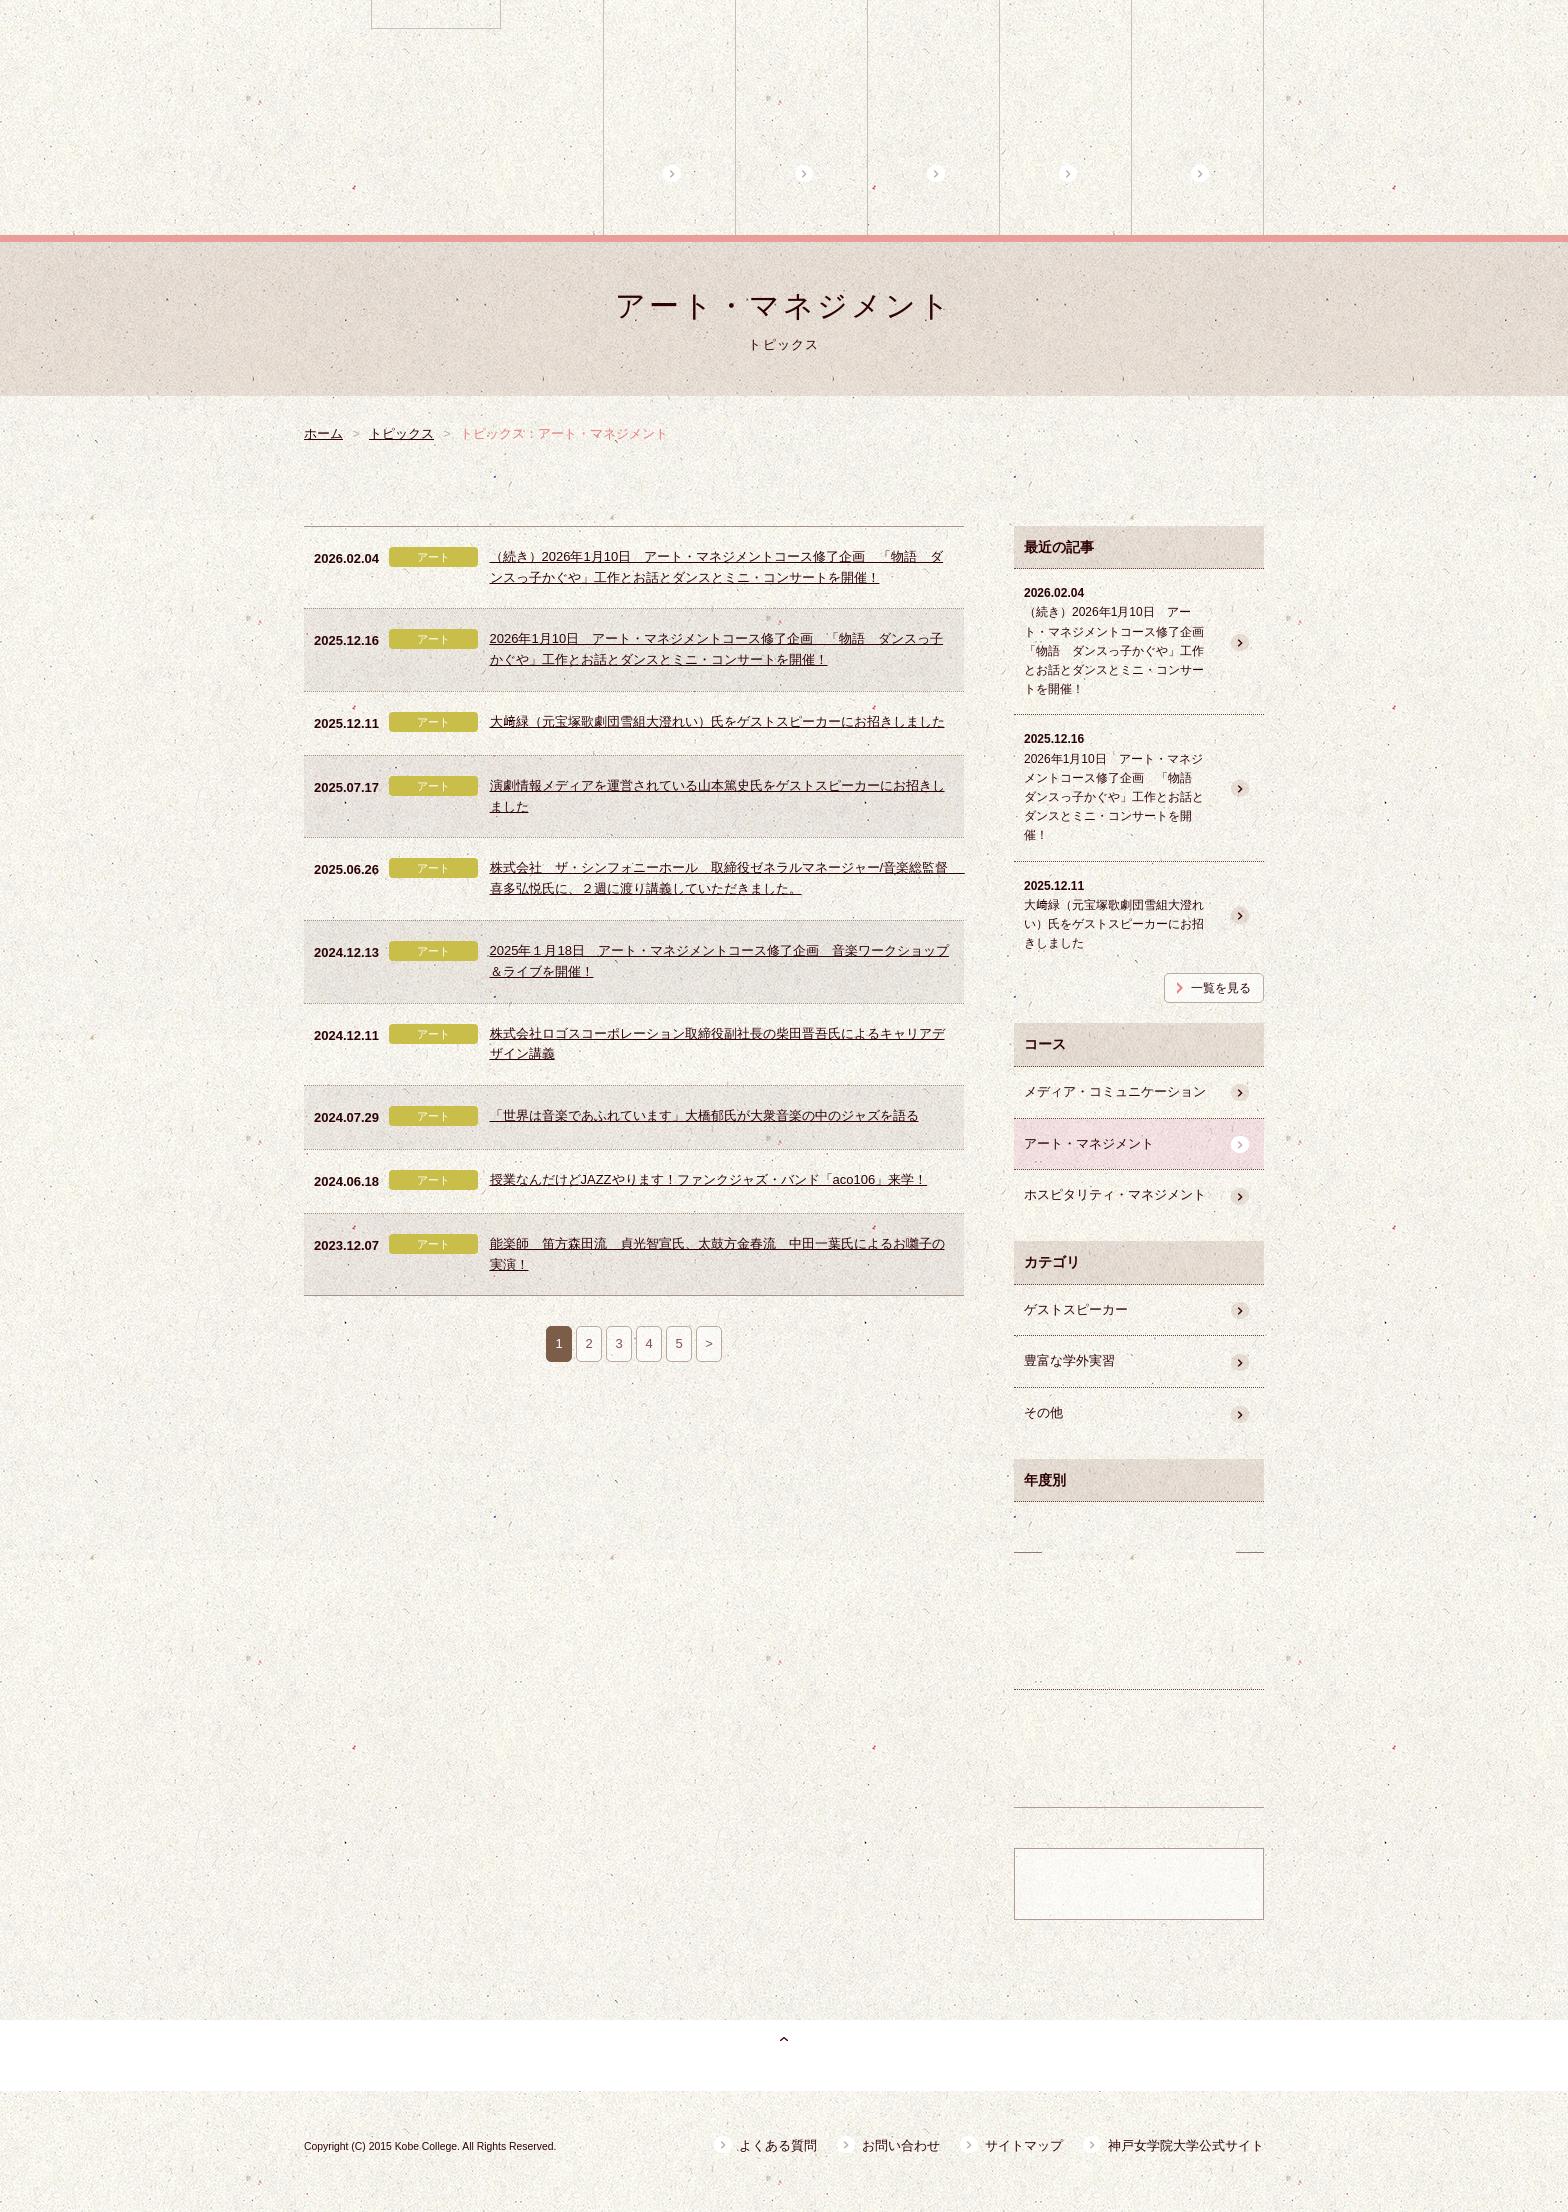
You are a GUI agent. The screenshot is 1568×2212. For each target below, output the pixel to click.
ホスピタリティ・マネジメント (1115, 1194)
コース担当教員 (1065, 117)
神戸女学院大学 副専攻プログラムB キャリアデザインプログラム (440, 128)
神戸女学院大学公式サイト (1186, 2145)
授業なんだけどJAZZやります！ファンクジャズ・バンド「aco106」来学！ (709, 1179)
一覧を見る (1221, 988)
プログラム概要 (801, 117)
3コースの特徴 (933, 117)
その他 (1043, 1412)
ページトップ (784, 2055)
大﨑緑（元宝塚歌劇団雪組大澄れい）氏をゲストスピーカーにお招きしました (717, 721)
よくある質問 (778, 2145)
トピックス (401, 433)
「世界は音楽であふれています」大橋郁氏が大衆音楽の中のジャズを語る (704, 1115)
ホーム (669, 117)
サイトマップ (1024, 2145)
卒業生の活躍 (1139, 1630)
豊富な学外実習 (1069, 1360)
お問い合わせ (901, 2145)
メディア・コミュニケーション (1115, 1091)
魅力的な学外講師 (1197, 117)
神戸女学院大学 (500, 9)
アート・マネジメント (1089, 1143)
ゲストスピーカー (1076, 1309)
